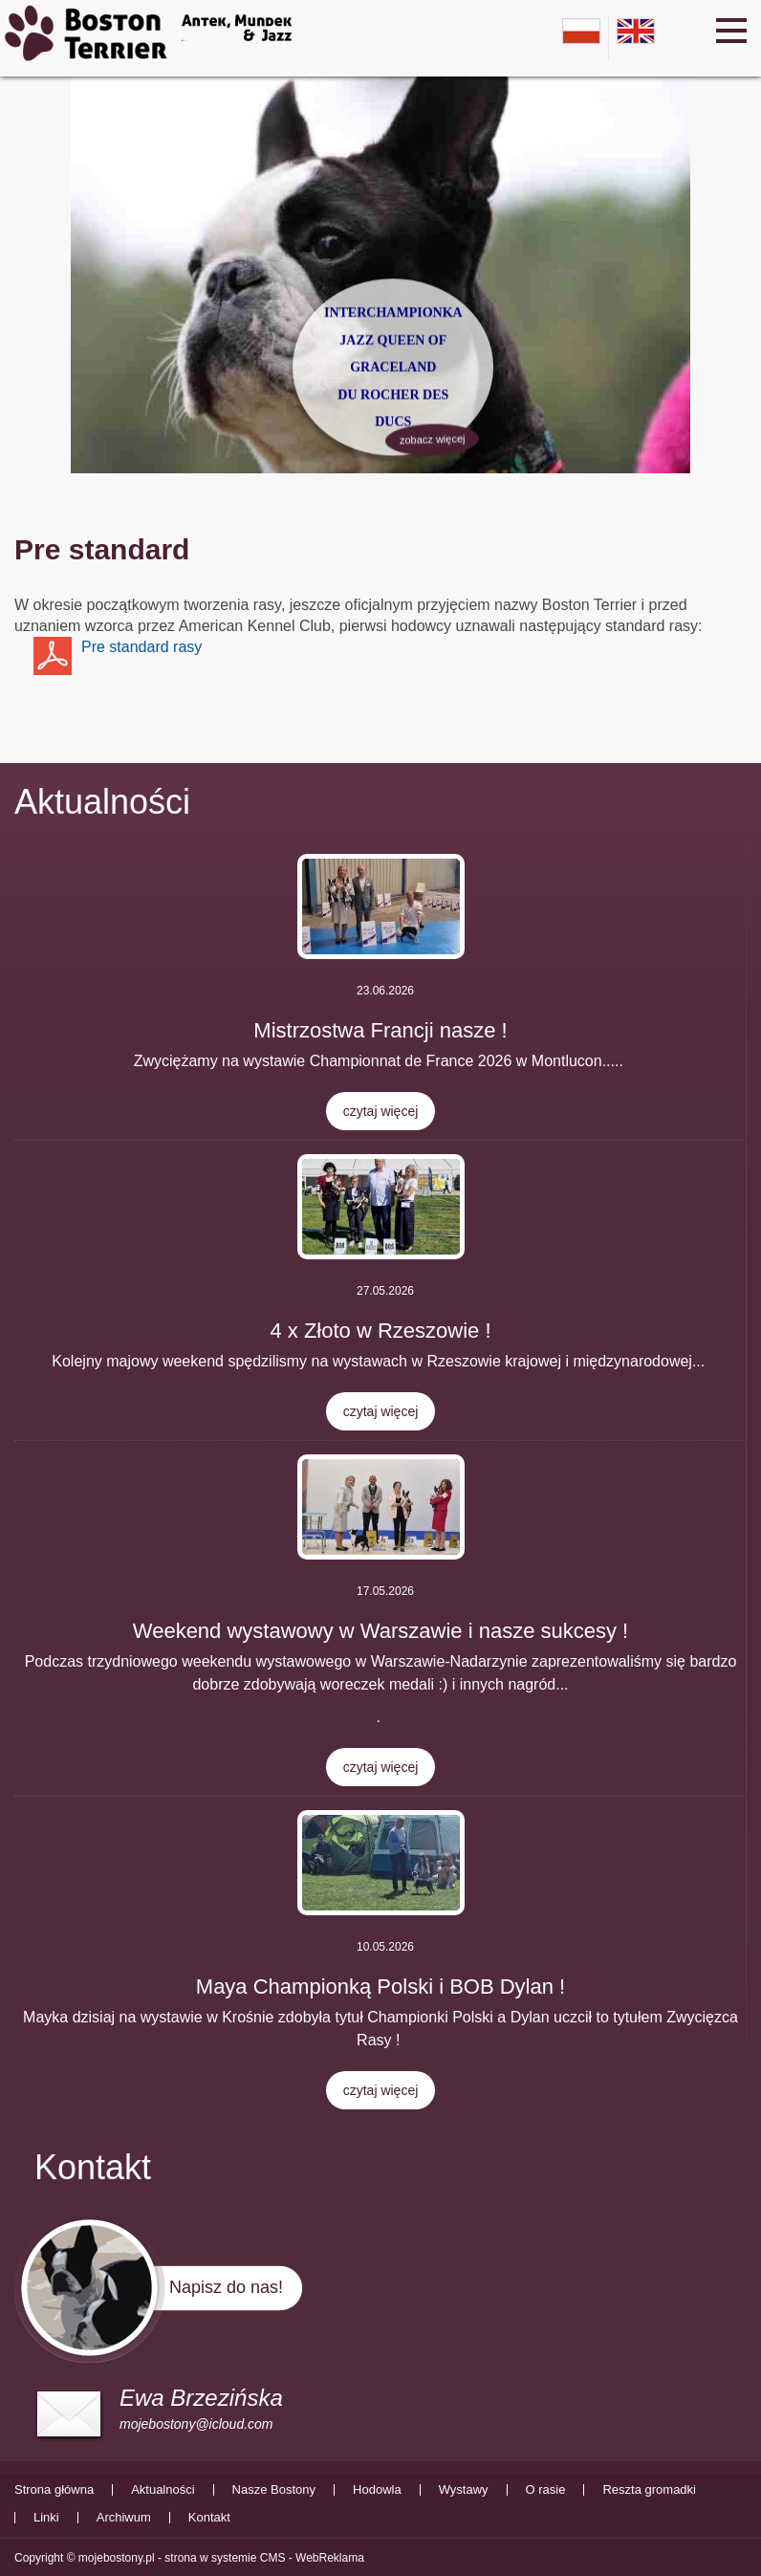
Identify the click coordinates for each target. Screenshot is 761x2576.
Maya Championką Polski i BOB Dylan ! (380, 1986)
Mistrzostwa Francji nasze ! (380, 1030)
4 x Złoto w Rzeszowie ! (380, 1331)
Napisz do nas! (226, 2287)
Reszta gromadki (649, 2490)
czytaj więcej (381, 1111)
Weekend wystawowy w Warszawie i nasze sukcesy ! (380, 1631)
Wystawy (464, 2490)
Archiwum (124, 2517)
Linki (46, 2517)
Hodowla (377, 2490)
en (636, 31)
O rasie (546, 2490)
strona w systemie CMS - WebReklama (264, 2558)
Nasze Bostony (273, 2490)
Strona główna (54, 2490)
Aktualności (102, 801)
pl (581, 31)
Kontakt (209, 2517)
